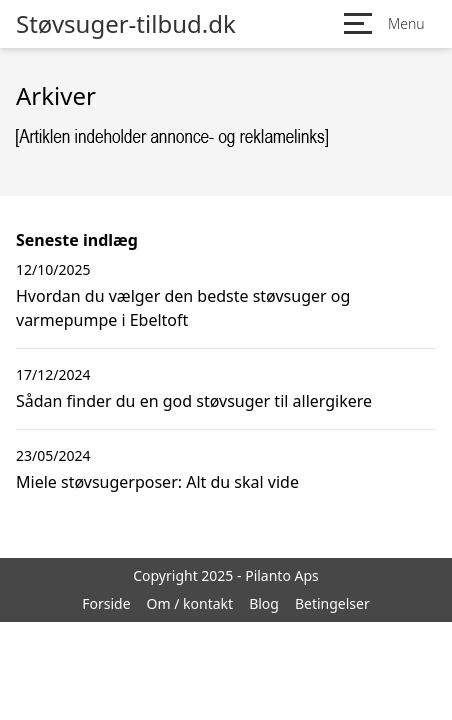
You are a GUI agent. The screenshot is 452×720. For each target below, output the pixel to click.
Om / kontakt (190, 603)
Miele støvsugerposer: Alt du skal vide (157, 482)
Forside (106, 603)
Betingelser (332, 603)
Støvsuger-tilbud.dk (126, 24)
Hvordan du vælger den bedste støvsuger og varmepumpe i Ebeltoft (183, 308)
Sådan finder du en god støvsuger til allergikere (194, 401)
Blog (264, 603)
